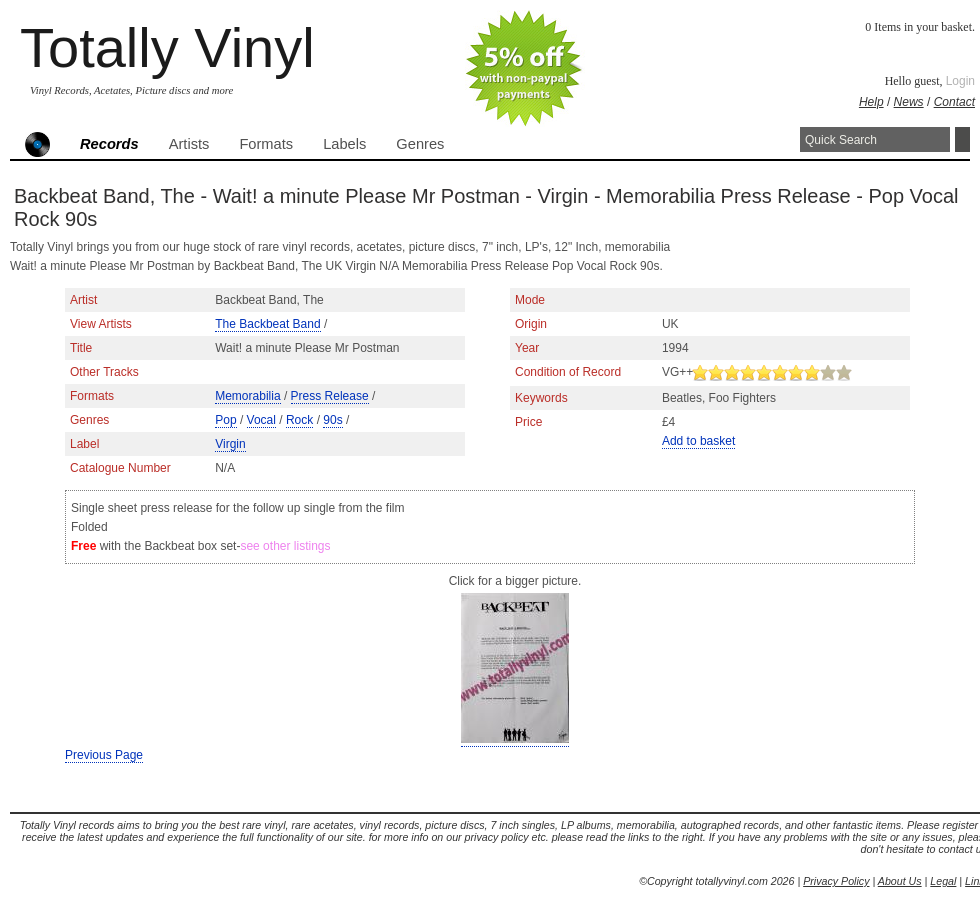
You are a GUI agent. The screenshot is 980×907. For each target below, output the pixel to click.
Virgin (230, 444)
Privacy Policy (836, 881)
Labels (344, 144)
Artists (189, 144)
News (909, 102)
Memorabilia (247, 396)
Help (871, 102)
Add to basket (698, 441)
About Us (900, 881)
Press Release (330, 396)
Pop (225, 420)
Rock (299, 420)
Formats (266, 144)
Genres (420, 144)
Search (962, 139)
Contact (954, 102)
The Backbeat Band (267, 324)
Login (960, 81)
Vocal (261, 420)
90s (332, 420)
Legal (943, 881)
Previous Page (104, 755)
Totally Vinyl (167, 47)
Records (109, 144)
